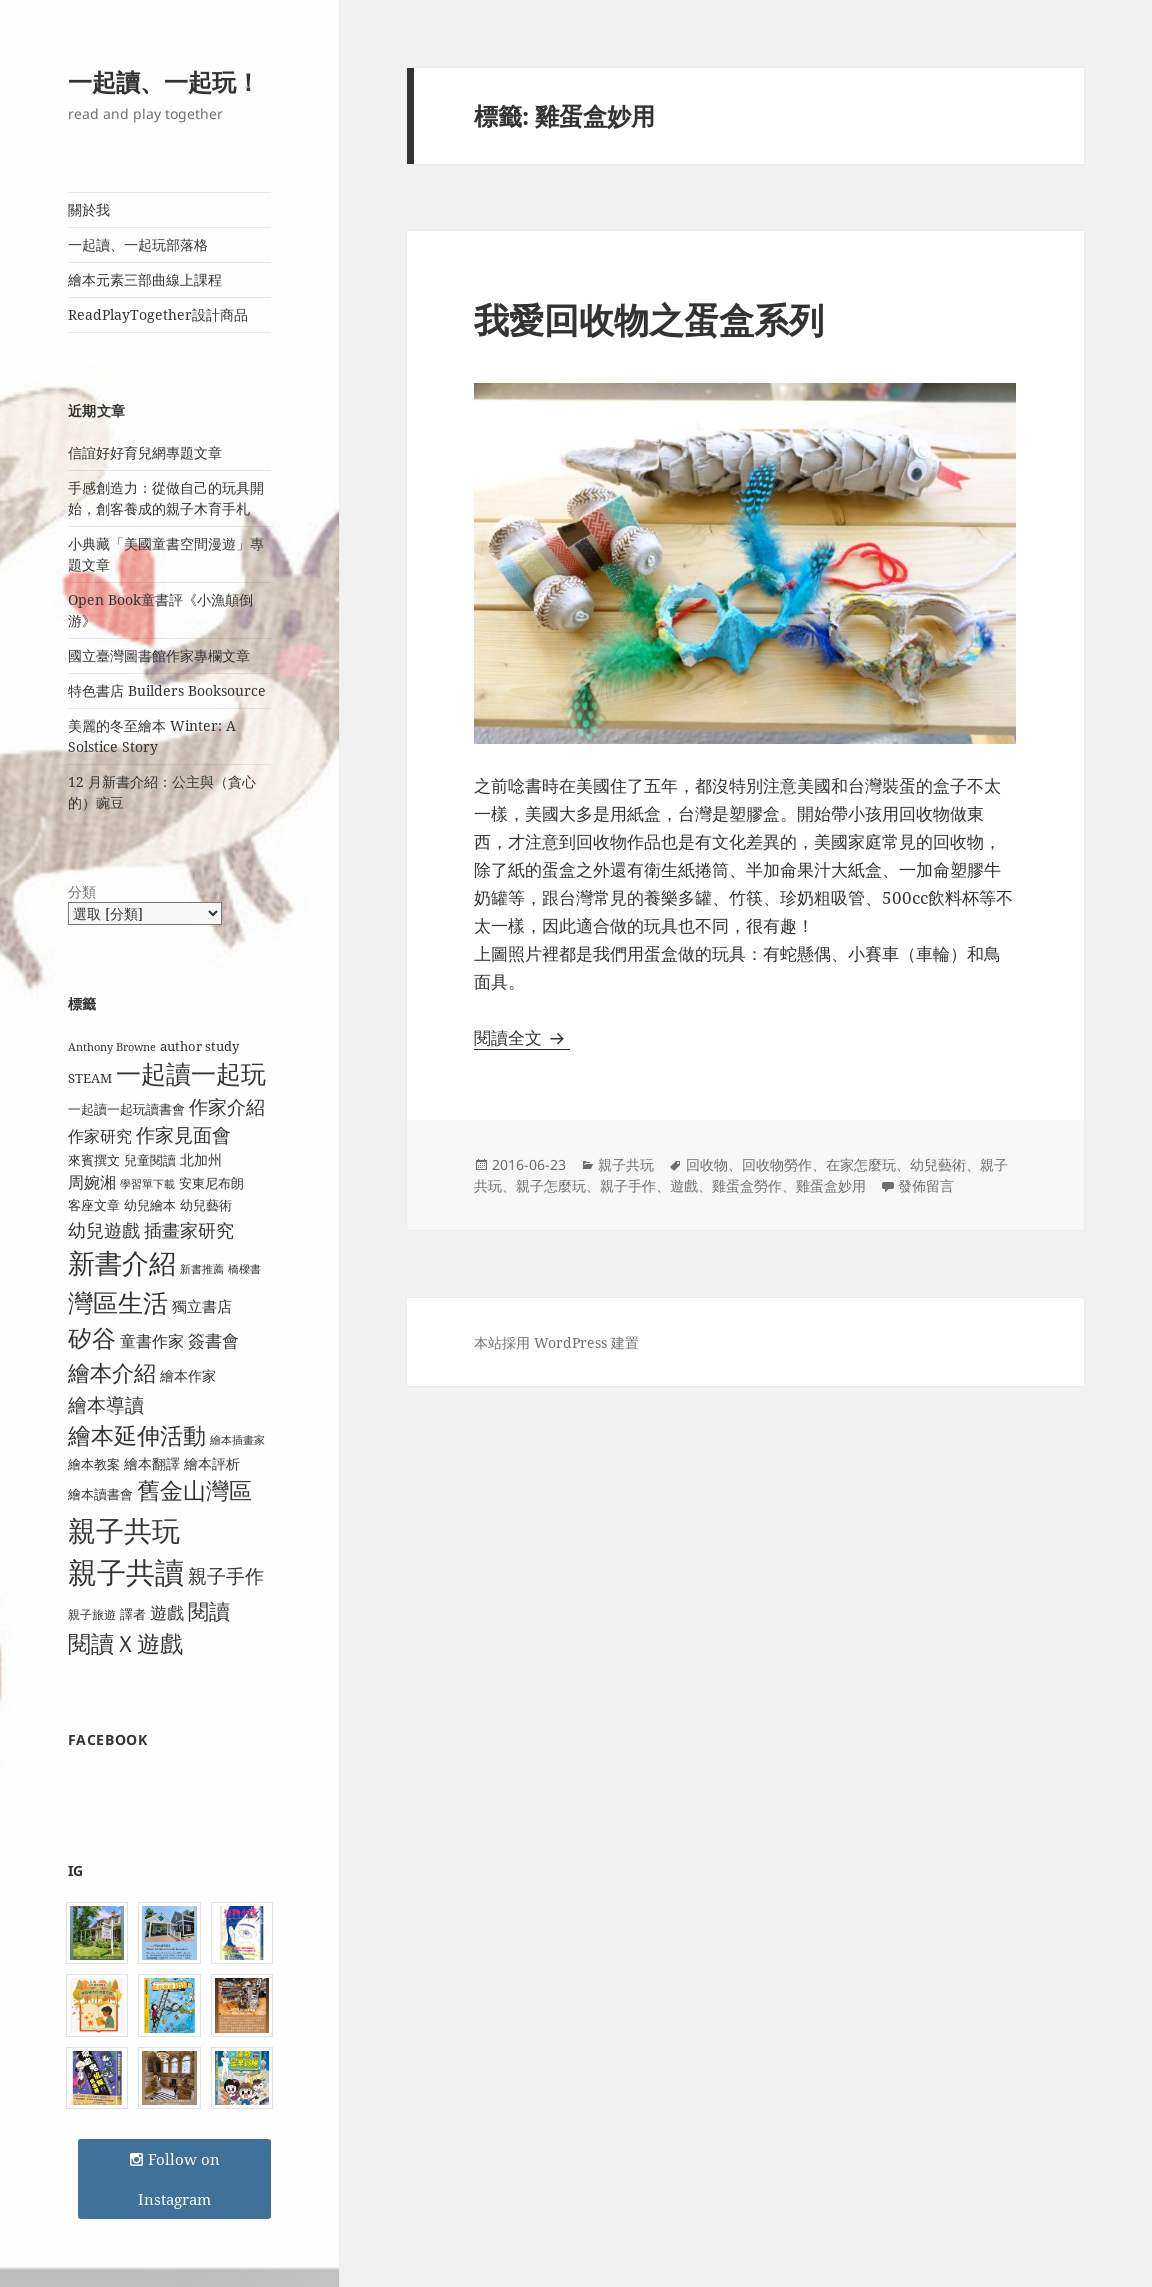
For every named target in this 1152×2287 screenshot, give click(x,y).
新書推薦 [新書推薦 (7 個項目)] (202, 1269)
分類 (82, 891)
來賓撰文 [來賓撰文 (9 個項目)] (94, 1160)
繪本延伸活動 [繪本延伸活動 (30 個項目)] (137, 1435)
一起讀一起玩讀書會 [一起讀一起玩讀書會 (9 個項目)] (126, 1109)
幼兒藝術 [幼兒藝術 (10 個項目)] (206, 1205)
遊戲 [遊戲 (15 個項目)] (167, 1612)
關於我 (89, 209)
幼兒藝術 (938, 1164)
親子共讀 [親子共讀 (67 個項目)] (126, 1572)
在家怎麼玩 (861, 1164)
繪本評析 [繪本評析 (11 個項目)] (212, 1463)
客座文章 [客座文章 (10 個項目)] (94, 1205)
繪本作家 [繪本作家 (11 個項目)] (188, 1375)
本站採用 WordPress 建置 (556, 1342)
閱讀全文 (522, 1037)
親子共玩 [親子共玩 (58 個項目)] (124, 1530)
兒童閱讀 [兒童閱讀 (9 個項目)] (150, 1160)
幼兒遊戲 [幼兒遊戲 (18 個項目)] (104, 1229)
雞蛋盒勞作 (747, 1185)
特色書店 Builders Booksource (167, 690)
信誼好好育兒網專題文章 (145, 452)
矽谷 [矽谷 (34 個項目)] (92, 1338)
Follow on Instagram (174, 2179)
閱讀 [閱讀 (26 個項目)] (209, 1610)
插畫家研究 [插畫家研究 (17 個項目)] (189, 1230)
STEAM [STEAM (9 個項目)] (90, 1078)
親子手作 (628, 1185)
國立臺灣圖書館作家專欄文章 (159, 655)
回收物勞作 (777, 1164)
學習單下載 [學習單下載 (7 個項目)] (147, 1184)
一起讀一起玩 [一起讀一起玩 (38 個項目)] (191, 1073)
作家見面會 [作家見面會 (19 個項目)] (183, 1134)
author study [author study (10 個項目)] (199, 1046)
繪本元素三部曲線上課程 (145, 279)
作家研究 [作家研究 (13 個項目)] (100, 1136)
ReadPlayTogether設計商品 (158, 314)
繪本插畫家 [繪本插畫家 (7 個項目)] (237, 1440)
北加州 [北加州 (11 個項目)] (201, 1159)
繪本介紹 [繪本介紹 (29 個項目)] (112, 1372)
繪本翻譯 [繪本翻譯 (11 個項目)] (152, 1463)
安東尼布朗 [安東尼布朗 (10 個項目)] (211, 1183)
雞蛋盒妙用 (831, 1185)
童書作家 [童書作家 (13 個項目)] (152, 1341)
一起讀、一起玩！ (164, 81)
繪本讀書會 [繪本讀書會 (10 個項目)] (100, 1494)
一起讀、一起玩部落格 (138, 244)
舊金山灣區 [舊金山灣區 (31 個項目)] (194, 1490)
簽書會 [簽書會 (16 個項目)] (213, 1340)
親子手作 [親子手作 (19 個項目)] (226, 1575)
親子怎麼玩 (551, 1185)
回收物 (707, 1164)
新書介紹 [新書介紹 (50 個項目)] (122, 1262)
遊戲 (684, 1185)
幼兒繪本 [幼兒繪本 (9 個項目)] (150, 1205)
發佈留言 (926, 1185)
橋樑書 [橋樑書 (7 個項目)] (244, 1269)
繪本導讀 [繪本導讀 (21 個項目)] (106, 1404)
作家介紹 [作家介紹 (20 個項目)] (227, 1107)
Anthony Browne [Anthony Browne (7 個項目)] (112, 1047)
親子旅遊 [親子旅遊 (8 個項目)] (92, 1614)
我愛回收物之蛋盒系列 (649, 319)
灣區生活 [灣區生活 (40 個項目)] (118, 1302)
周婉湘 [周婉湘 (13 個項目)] (92, 1182)
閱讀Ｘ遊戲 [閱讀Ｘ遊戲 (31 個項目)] (125, 1643)
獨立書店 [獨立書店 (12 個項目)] (202, 1306)
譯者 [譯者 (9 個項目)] (133, 1614)
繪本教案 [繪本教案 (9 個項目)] (94, 1464)
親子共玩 (626, 1164)
